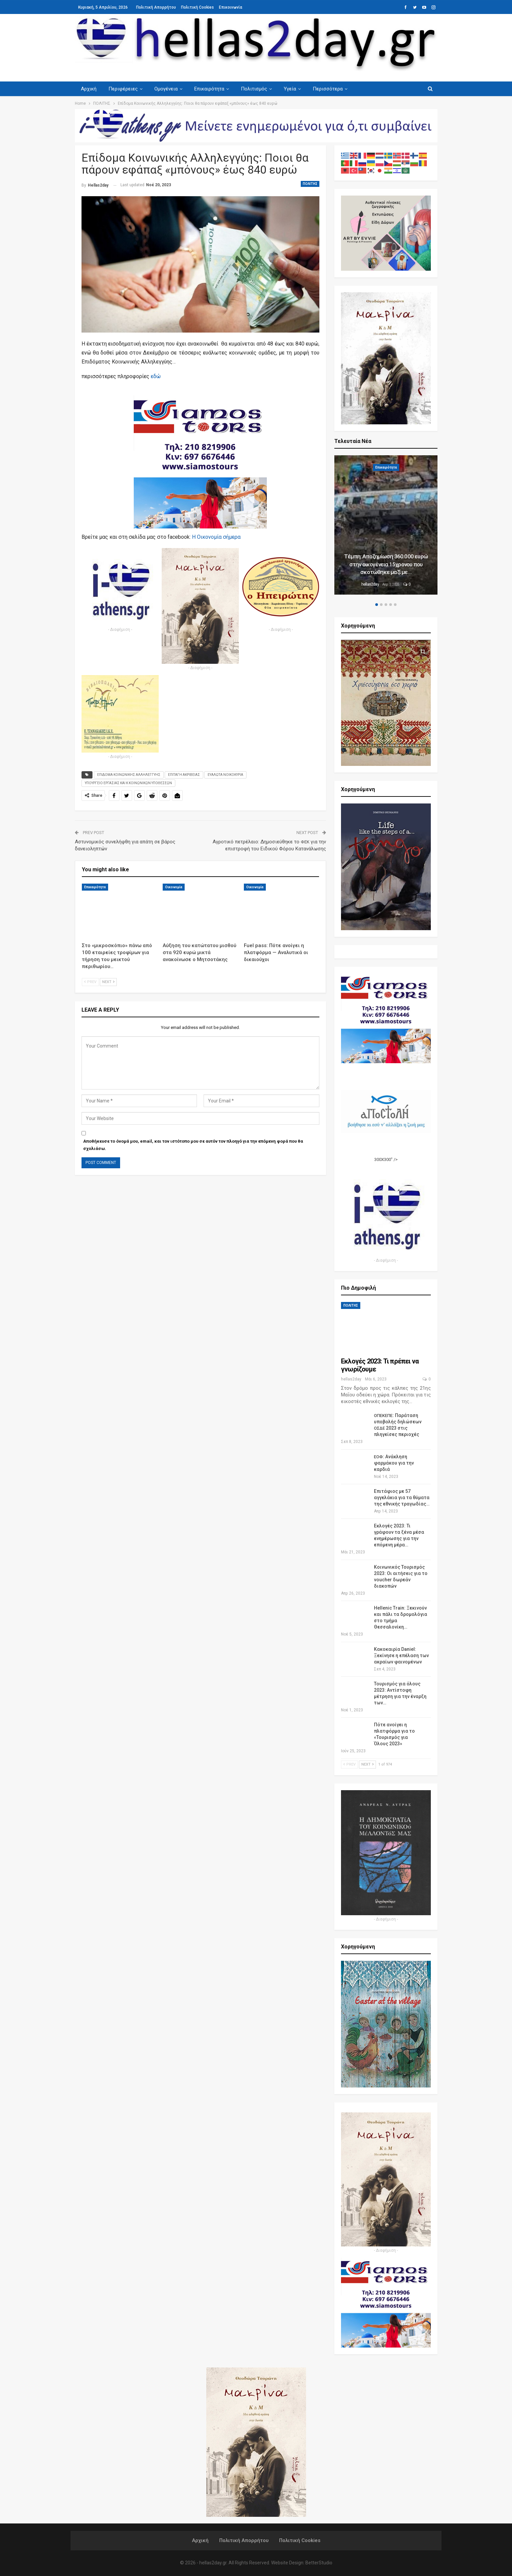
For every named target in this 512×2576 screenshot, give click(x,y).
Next (108, 982)
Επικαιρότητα (212, 89)
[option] (385, 526)
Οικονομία (173, 887)
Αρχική (88, 89)
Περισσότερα (334, 89)
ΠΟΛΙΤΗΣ (310, 184)
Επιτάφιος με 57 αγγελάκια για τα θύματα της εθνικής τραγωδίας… (401, 1497)
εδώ (156, 376)
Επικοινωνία (230, 7)
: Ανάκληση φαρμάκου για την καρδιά (394, 1463)
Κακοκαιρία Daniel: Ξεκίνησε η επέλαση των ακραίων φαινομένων (401, 1655)
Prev (90, 982)
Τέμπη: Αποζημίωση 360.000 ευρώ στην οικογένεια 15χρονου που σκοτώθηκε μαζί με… (386, 564)
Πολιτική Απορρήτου (156, 7)
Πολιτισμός (258, 89)
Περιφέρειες (124, 89)
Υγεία (295, 89)
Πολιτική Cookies (197, 7)
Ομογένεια (168, 89)
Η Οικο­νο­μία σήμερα (216, 537)
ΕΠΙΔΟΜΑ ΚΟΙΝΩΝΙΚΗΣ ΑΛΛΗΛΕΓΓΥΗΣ (128, 775)
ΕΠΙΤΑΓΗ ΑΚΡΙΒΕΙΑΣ (184, 775)
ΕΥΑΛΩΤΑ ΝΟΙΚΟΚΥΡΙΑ (225, 775)
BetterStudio (318, 2562)
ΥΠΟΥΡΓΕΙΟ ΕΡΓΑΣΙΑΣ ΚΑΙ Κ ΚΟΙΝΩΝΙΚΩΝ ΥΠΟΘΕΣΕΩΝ (128, 783)
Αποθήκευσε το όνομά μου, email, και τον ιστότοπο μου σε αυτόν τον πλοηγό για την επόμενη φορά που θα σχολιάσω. (193, 1145)
